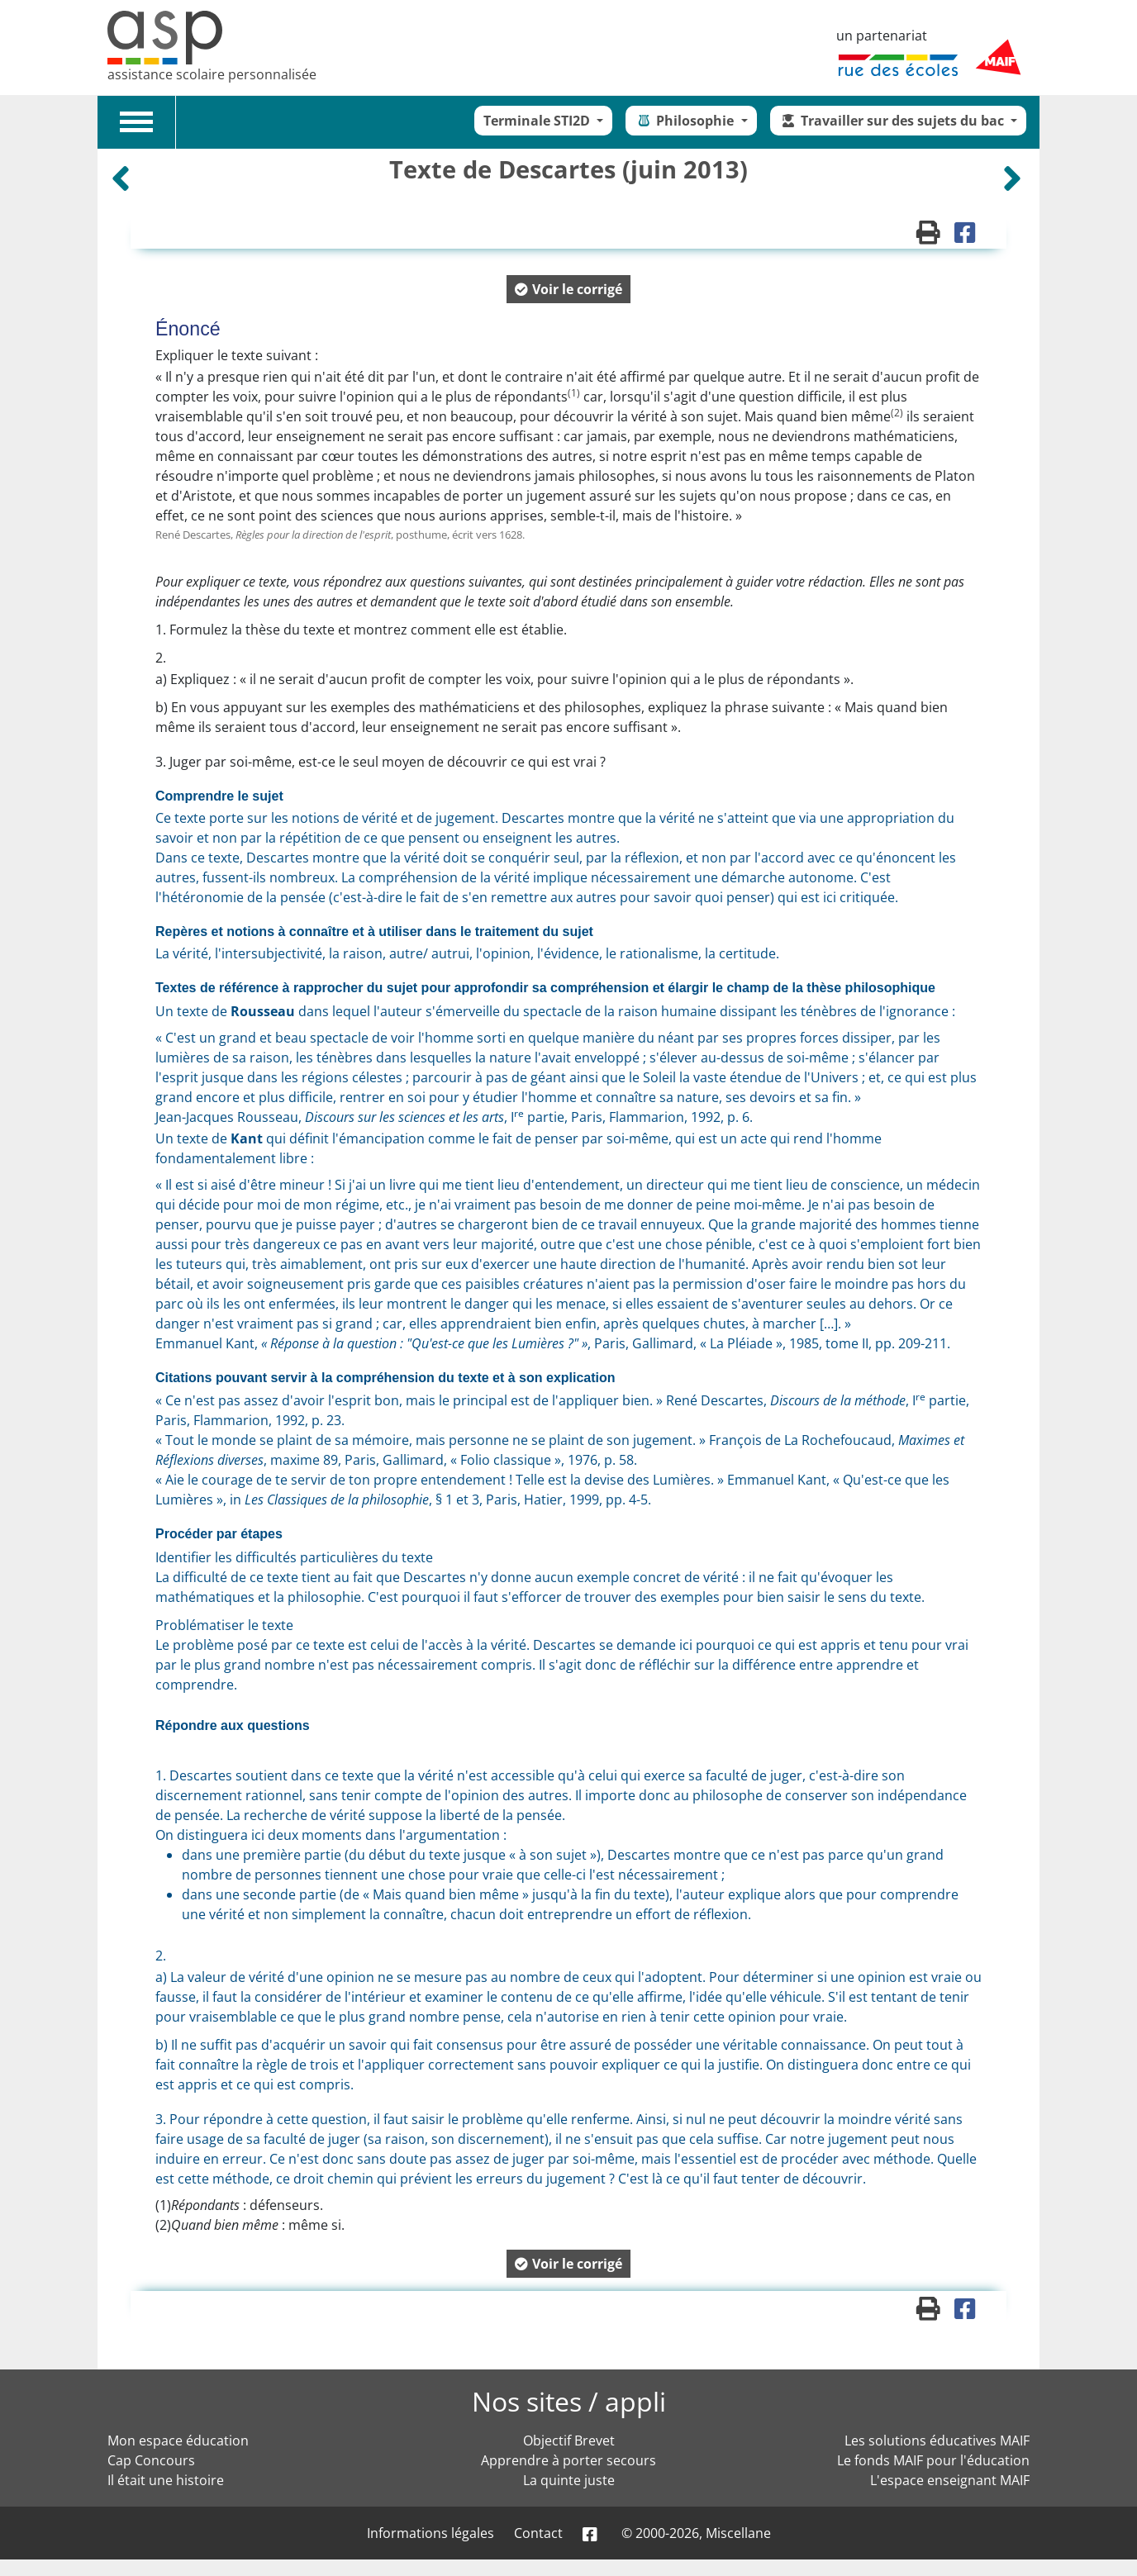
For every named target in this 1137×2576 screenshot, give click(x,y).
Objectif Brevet (569, 2440)
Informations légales (430, 2533)
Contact (538, 2533)
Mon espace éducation (178, 2440)
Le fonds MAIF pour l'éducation (933, 2460)
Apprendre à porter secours (568, 2460)
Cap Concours (151, 2460)
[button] (568, 289)
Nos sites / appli (569, 2401)
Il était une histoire (165, 2480)
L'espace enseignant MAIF (950, 2480)
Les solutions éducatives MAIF (937, 2440)
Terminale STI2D (538, 121)
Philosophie (686, 121)
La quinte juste (569, 2480)
